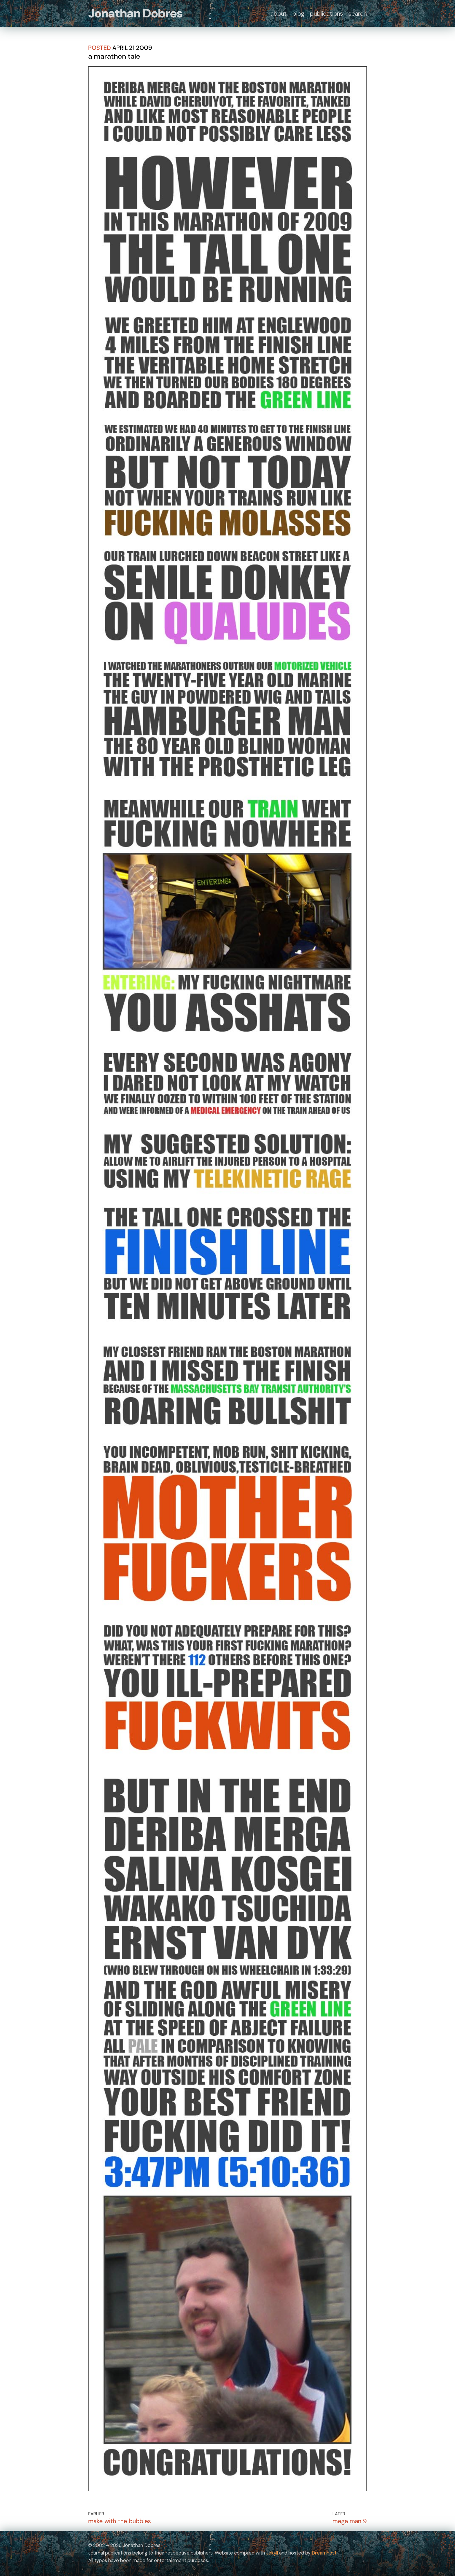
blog (298, 13)
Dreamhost (324, 2553)
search (358, 13)
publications (326, 13)
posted (99, 48)
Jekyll (272, 2553)
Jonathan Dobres (135, 13)
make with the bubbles (119, 2521)
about (278, 13)
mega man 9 (350, 2521)
